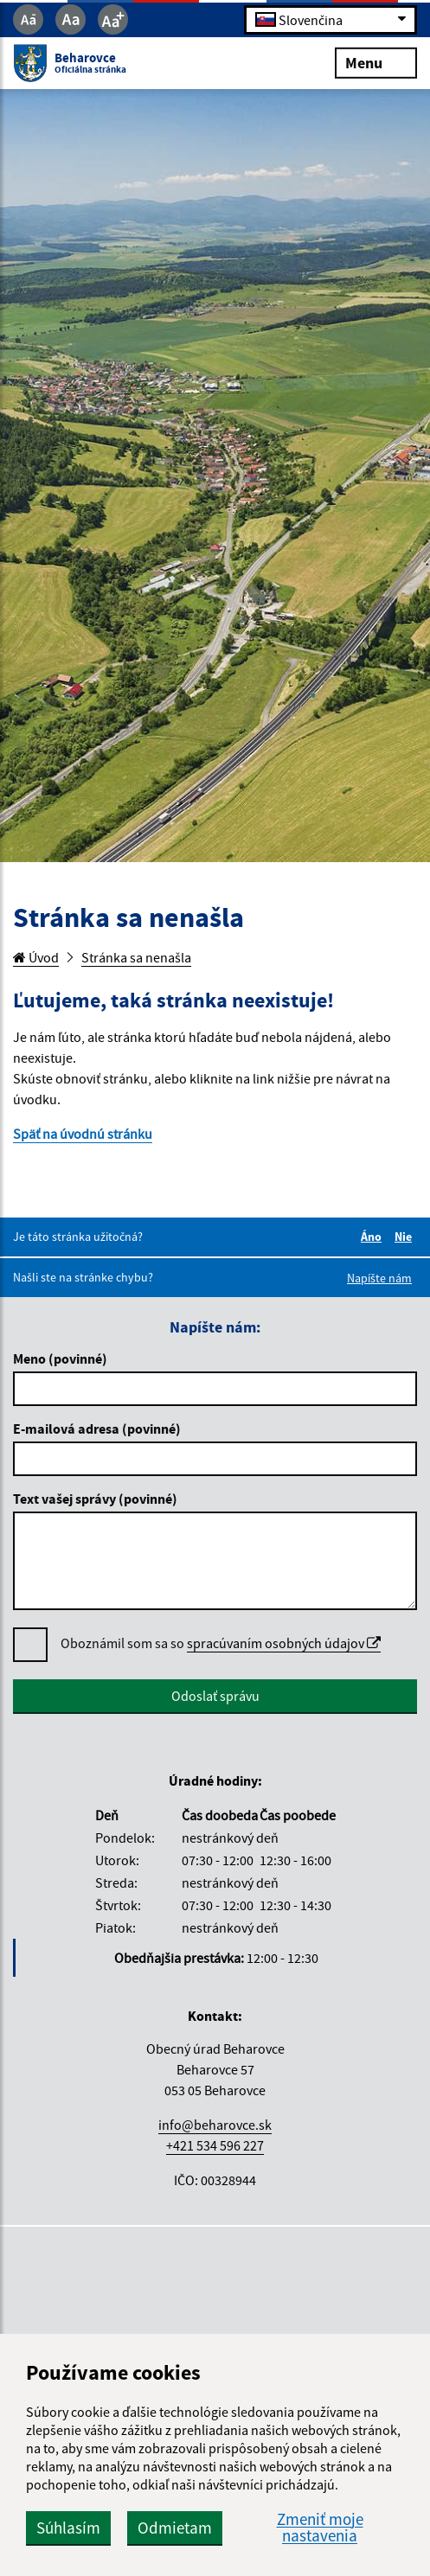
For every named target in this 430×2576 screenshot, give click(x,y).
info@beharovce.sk (215, 2124)
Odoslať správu (215, 1695)
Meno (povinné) (60, 1358)
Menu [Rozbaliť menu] (376, 62)
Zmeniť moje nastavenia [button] (320, 2527)
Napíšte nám (379, 1278)
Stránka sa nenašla (136, 957)
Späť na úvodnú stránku (82, 1133)
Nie (406, 1236)
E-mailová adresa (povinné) (97, 1428)
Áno (374, 1236)
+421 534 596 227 (215, 2145)
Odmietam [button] (175, 2527)
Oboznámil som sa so (221, 1643)
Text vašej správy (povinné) (95, 1498)
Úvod (36, 957)
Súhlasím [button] (68, 2527)
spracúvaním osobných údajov (284, 1643)
